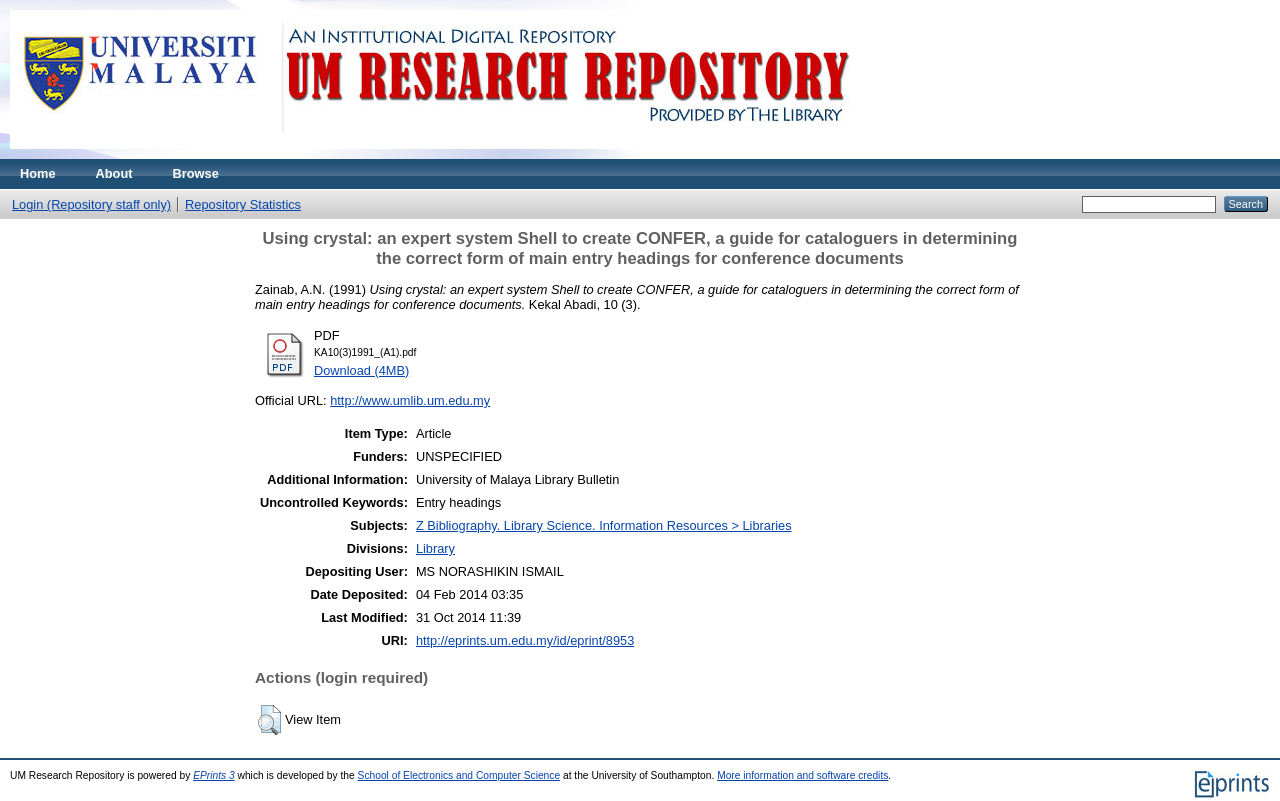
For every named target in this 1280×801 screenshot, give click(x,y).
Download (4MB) (361, 370)
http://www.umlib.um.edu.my (410, 400)
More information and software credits (802, 775)
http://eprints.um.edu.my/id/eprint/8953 (525, 640)
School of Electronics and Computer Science (459, 775)
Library (435, 548)
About (114, 173)
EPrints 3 (214, 775)
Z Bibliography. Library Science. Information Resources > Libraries (604, 525)
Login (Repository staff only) (91, 204)
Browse (196, 173)
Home (38, 173)
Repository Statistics (243, 204)
